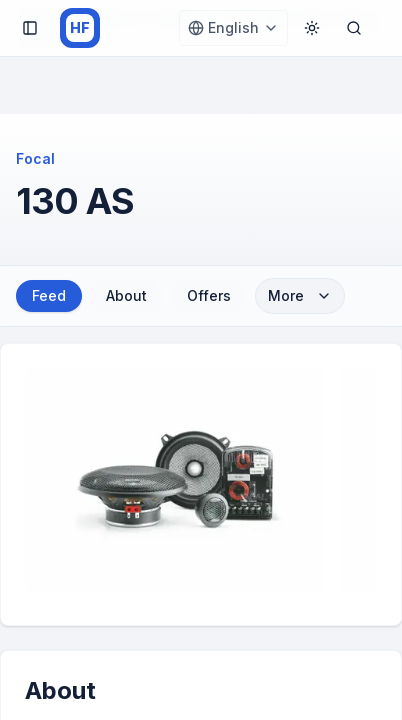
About (126, 295)
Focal (35, 158)
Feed (49, 295)
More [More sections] (300, 295)
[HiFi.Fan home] (80, 28)
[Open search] (354, 28)
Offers (209, 295)
